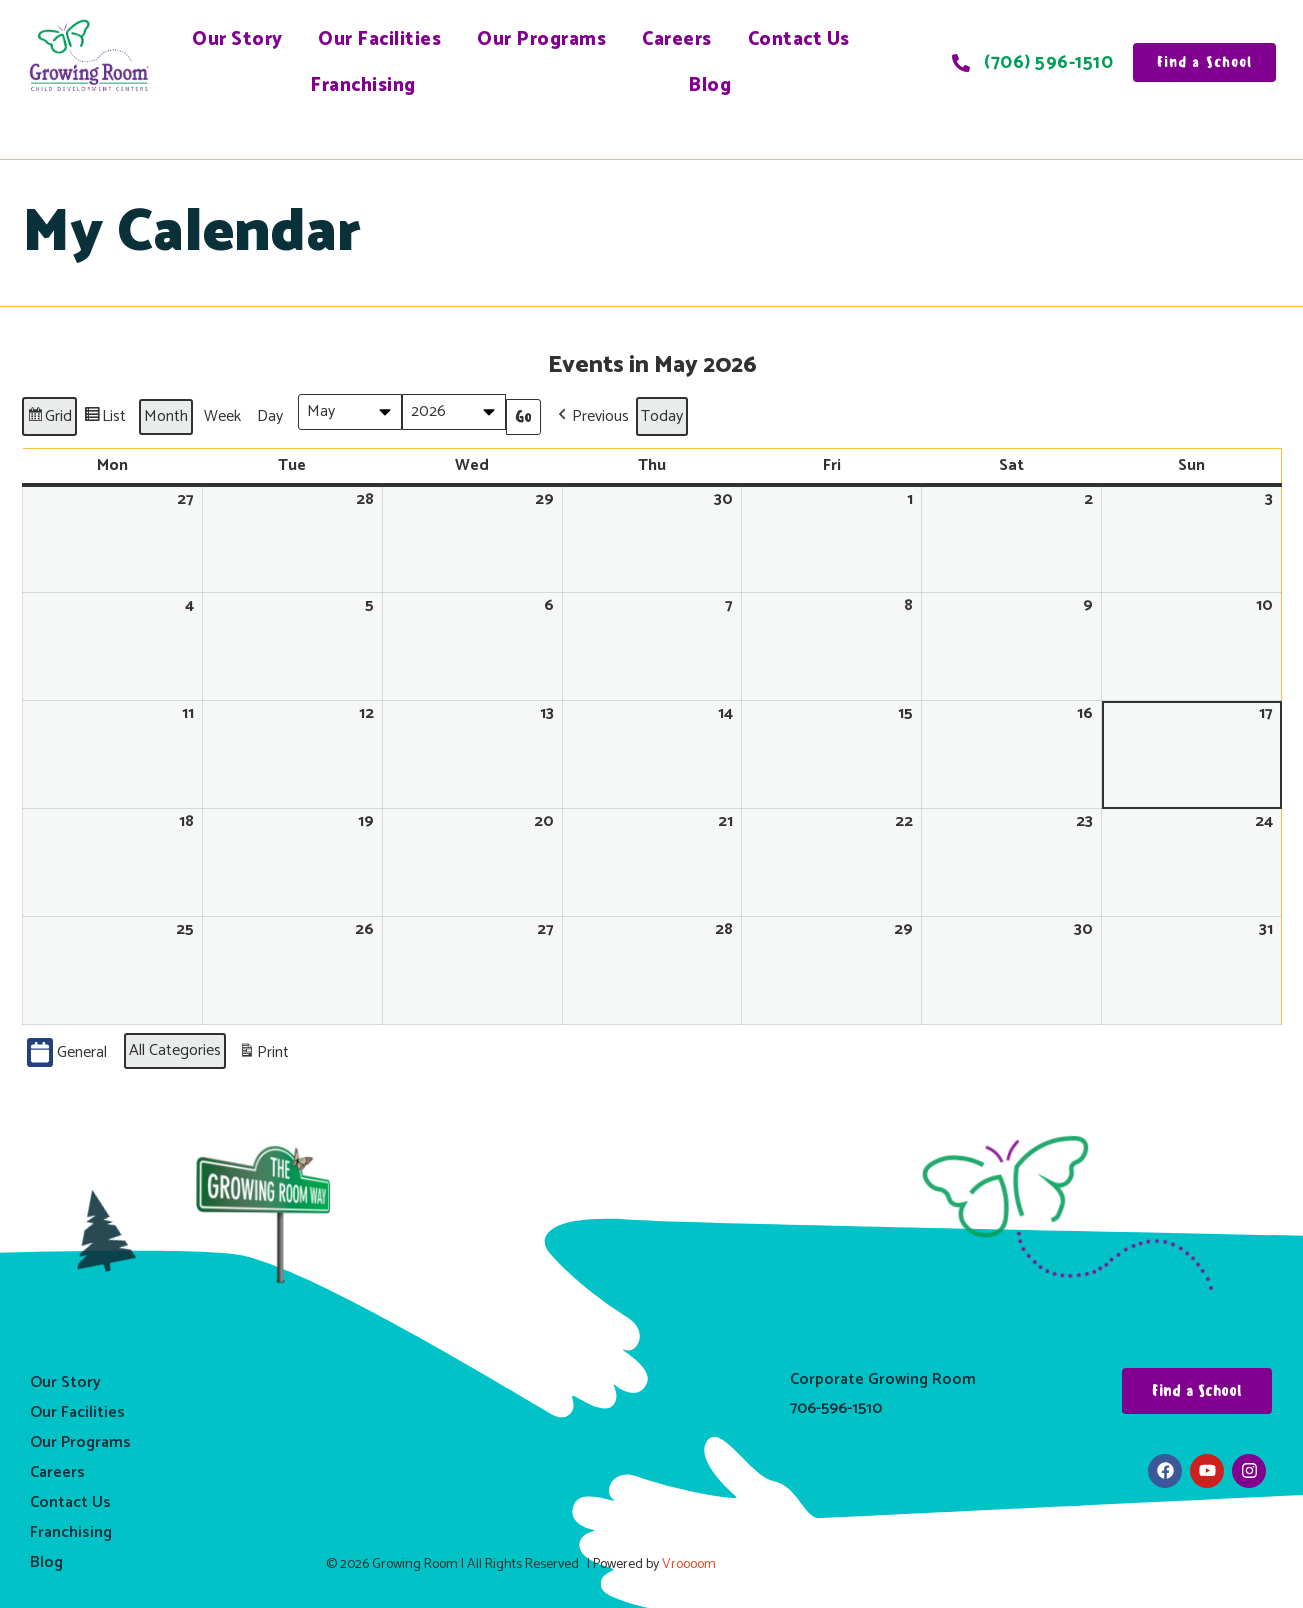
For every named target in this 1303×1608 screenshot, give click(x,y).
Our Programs (541, 39)
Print (263, 1055)
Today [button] (662, 415)
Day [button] (270, 415)
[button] (591, 416)
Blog (709, 85)
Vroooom (689, 1564)
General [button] (67, 1052)
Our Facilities (379, 39)
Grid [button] (49, 419)
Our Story (237, 39)
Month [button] (166, 415)
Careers (677, 39)
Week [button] (222, 415)
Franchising (363, 85)
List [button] (104, 419)
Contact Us (799, 39)
